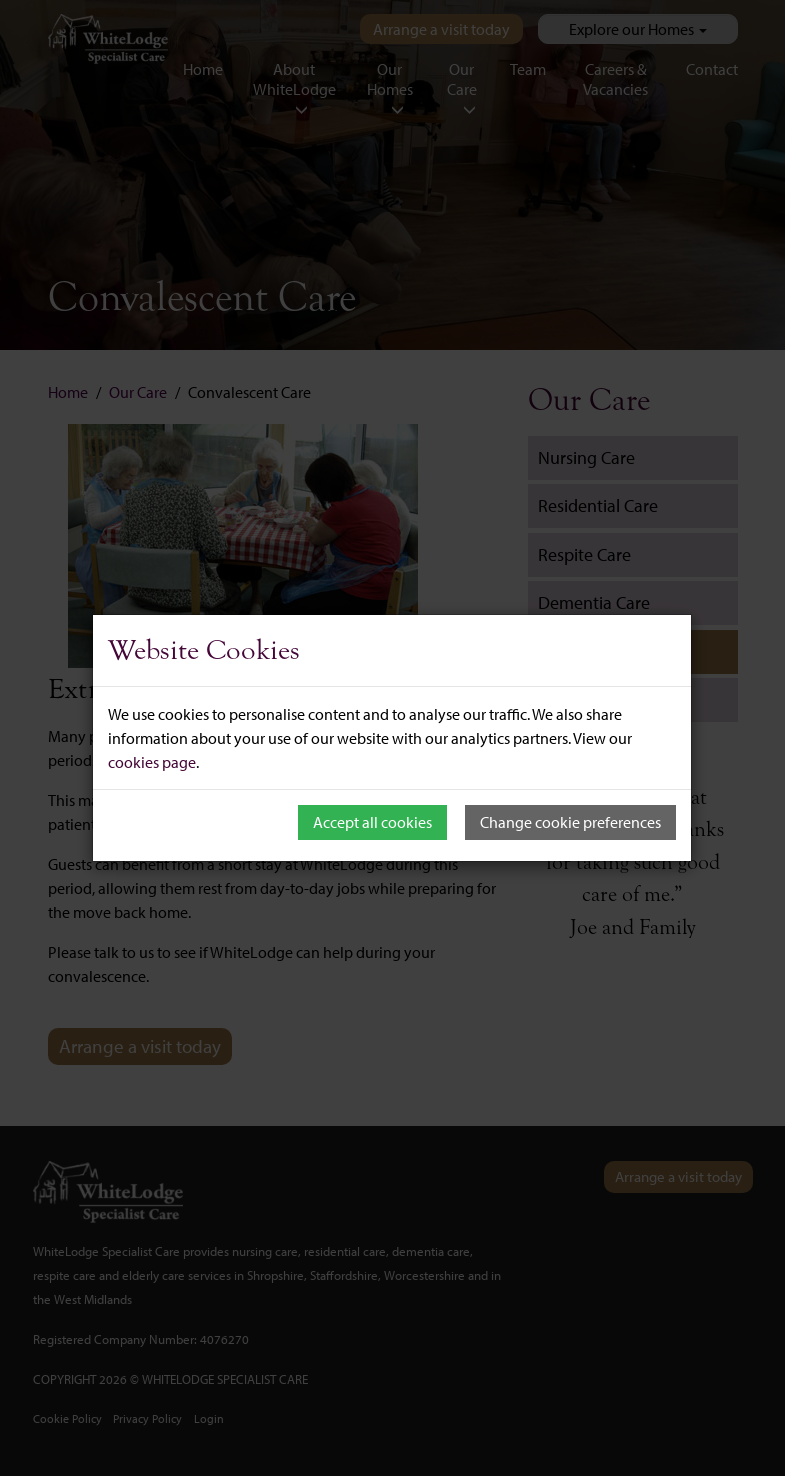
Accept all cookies (372, 822)
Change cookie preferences (570, 822)
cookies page (152, 762)
